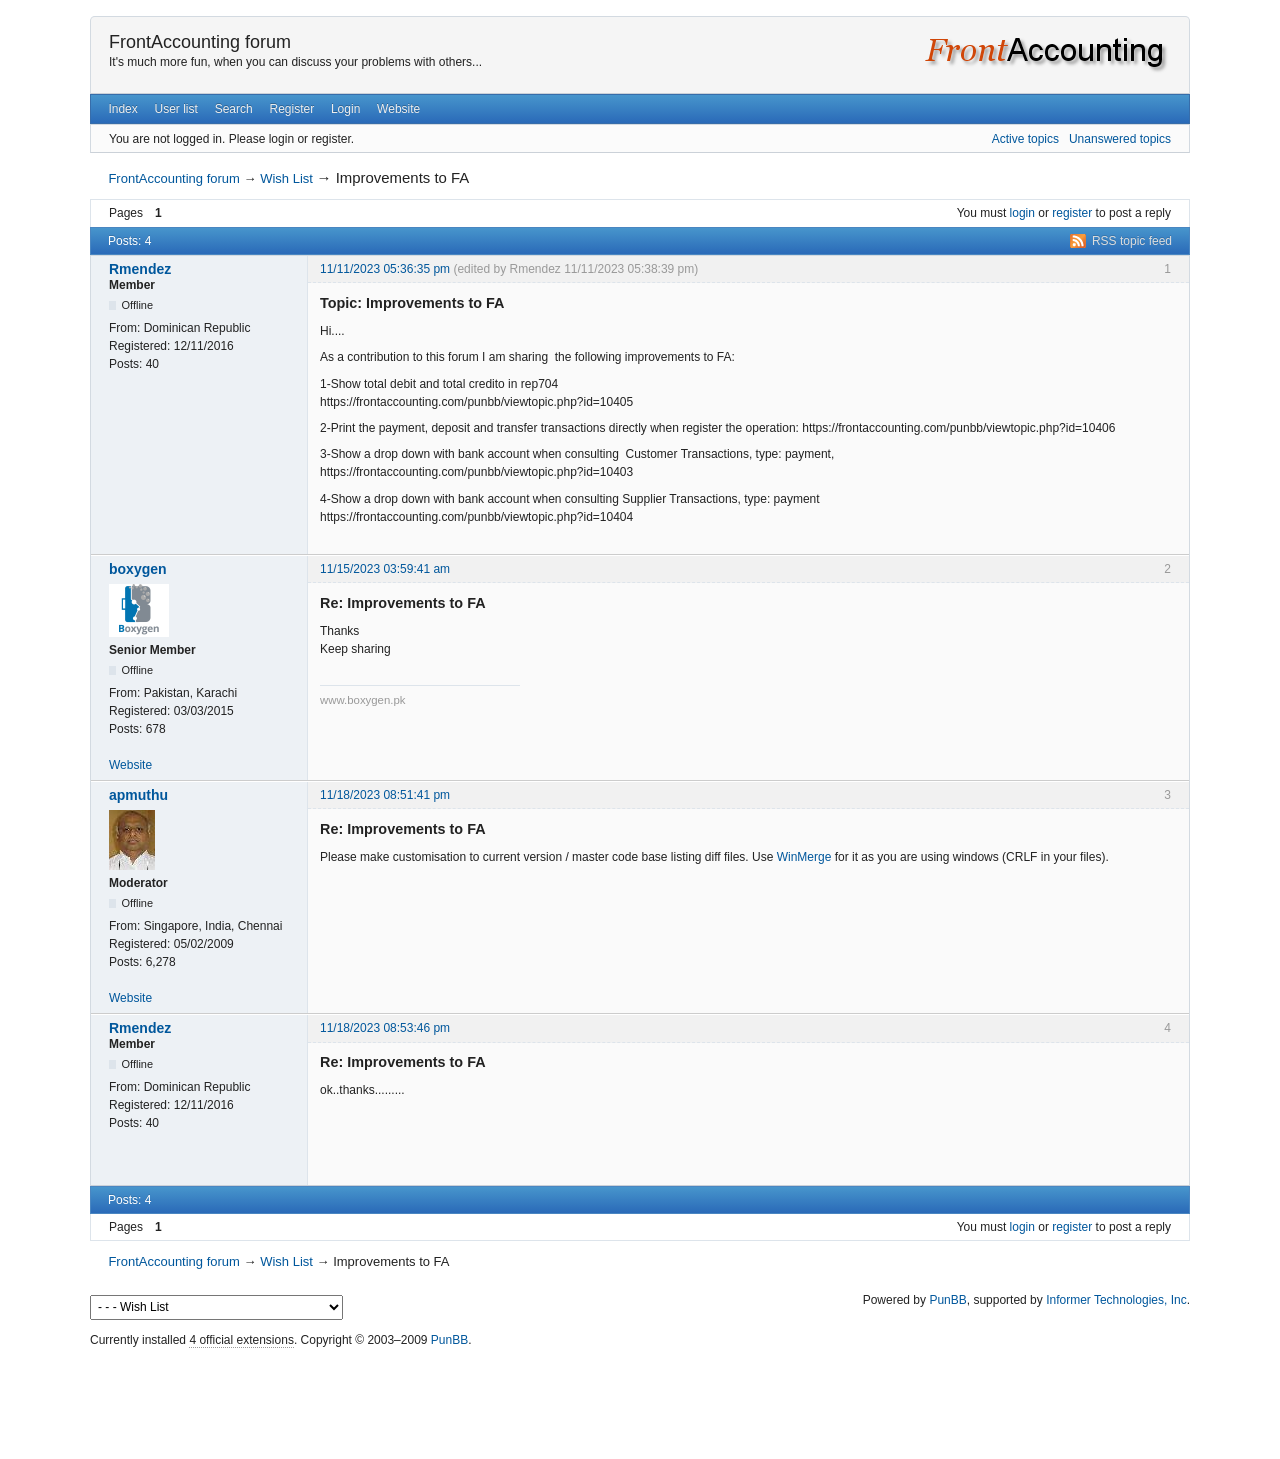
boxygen (138, 569)
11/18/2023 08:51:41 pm (385, 795)
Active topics (1025, 139)
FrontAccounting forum (200, 42)
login (1022, 213)
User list (176, 109)
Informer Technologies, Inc (1116, 1300)
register (1072, 213)
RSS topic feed (1132, 241)
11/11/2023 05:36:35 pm (385, 269)
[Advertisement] (640, 1398)
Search (234, 109)
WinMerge (804, 857)
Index (122, 109)
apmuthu (138, 795)
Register (291, 109)
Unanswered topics (1120, 139)
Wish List (286, 178)
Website (398, 109)
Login (345, 109)
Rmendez (140, 269)
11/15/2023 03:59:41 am (385, 569)
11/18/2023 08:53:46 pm (385, 1028)
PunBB (947, 1300)
